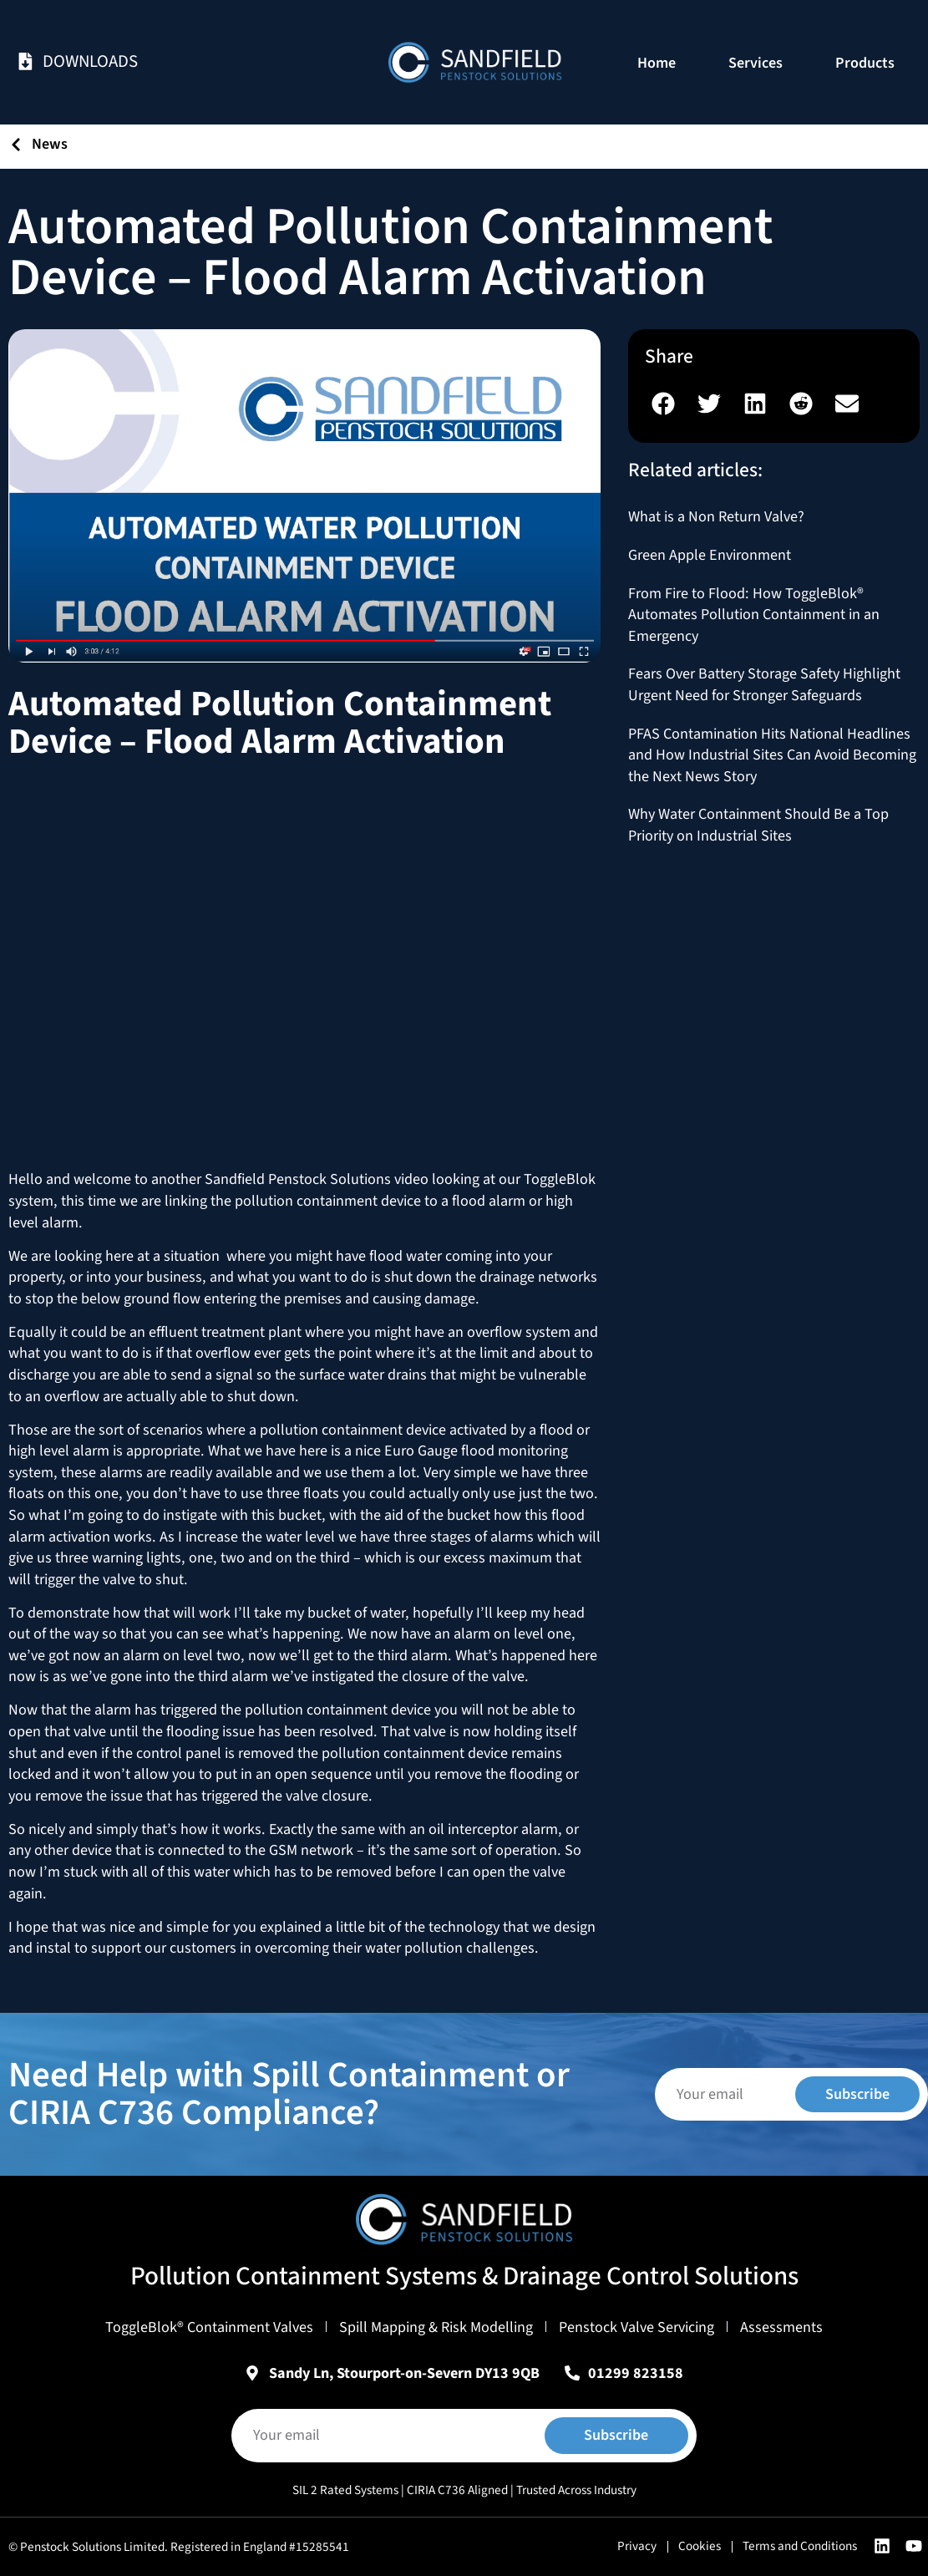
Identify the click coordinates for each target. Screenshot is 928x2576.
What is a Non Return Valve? (716, 516)
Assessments (781, 2327)
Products (865, 63)
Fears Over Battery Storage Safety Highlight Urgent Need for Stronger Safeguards (764, 684)
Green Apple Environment (709, 555)
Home (656, 63)
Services (755, 63)
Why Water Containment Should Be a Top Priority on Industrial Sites (758, 824)
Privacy (637, 2546)
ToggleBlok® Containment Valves (209, 2327)
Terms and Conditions (800, 2546)
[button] (663, 403)
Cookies (699, 2546)
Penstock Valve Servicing (636, 2327)
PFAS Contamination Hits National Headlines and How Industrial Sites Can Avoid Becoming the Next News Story (772, 755)
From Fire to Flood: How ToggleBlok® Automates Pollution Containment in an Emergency (754, 614)
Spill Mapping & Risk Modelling (436, 2327)
